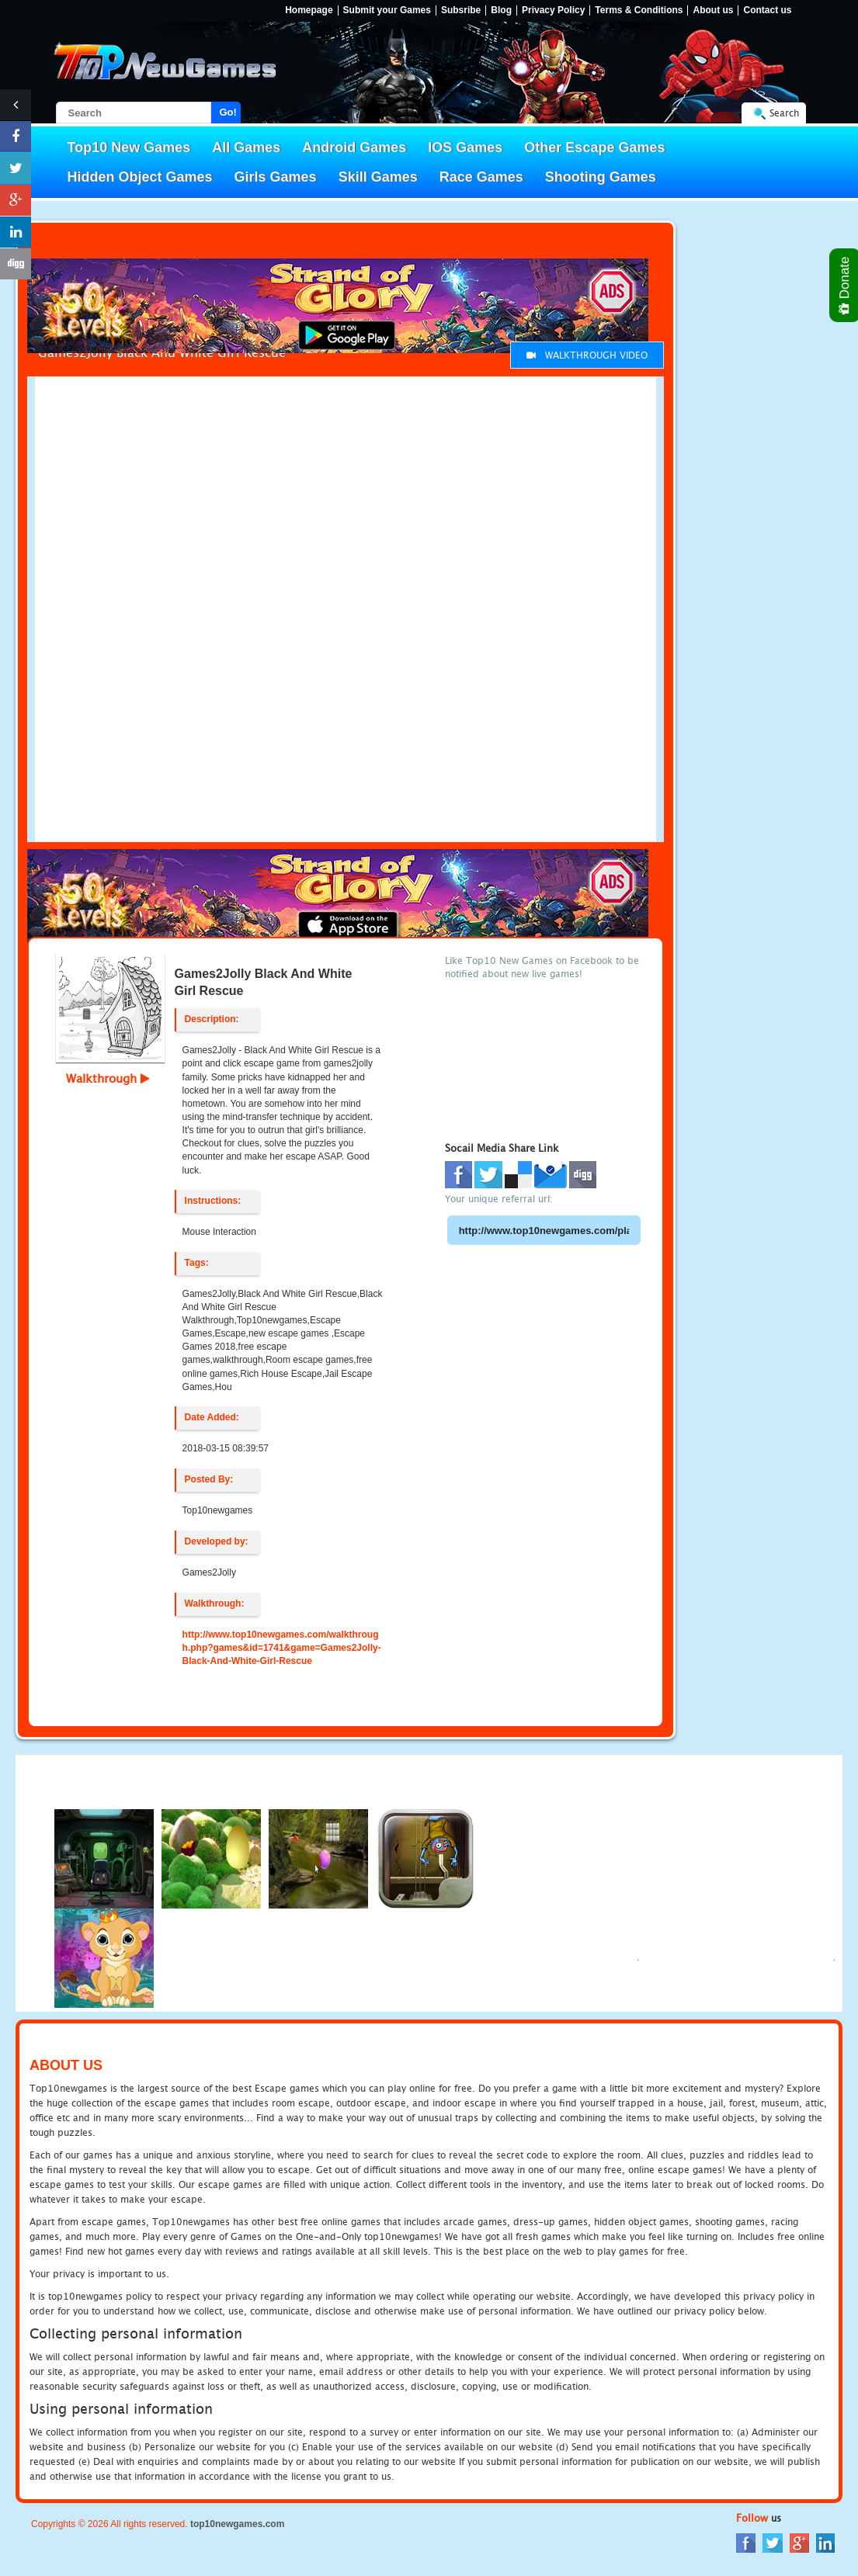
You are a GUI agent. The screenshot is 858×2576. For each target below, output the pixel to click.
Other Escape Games (594, 147)
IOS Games (465, 147)
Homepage (308, 10)
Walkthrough (108, 1078)
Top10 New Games (129, 147)
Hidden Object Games (140, 177)
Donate (845, 285)
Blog (501, 10)
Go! (228, 112)
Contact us (767, 10)
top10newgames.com (237, 2524)
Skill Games (378, 177)
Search (784, 113)
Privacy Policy (553, 10)
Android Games (354, 147)
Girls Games (275, 177)
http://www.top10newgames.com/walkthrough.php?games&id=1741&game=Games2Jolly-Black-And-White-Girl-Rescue (281, 1647)
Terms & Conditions (639, 10)
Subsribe (461, 10)
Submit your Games (387, 10)
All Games (246, 147)
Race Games (481, 177)
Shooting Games (600, 177)
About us (713, 10)
